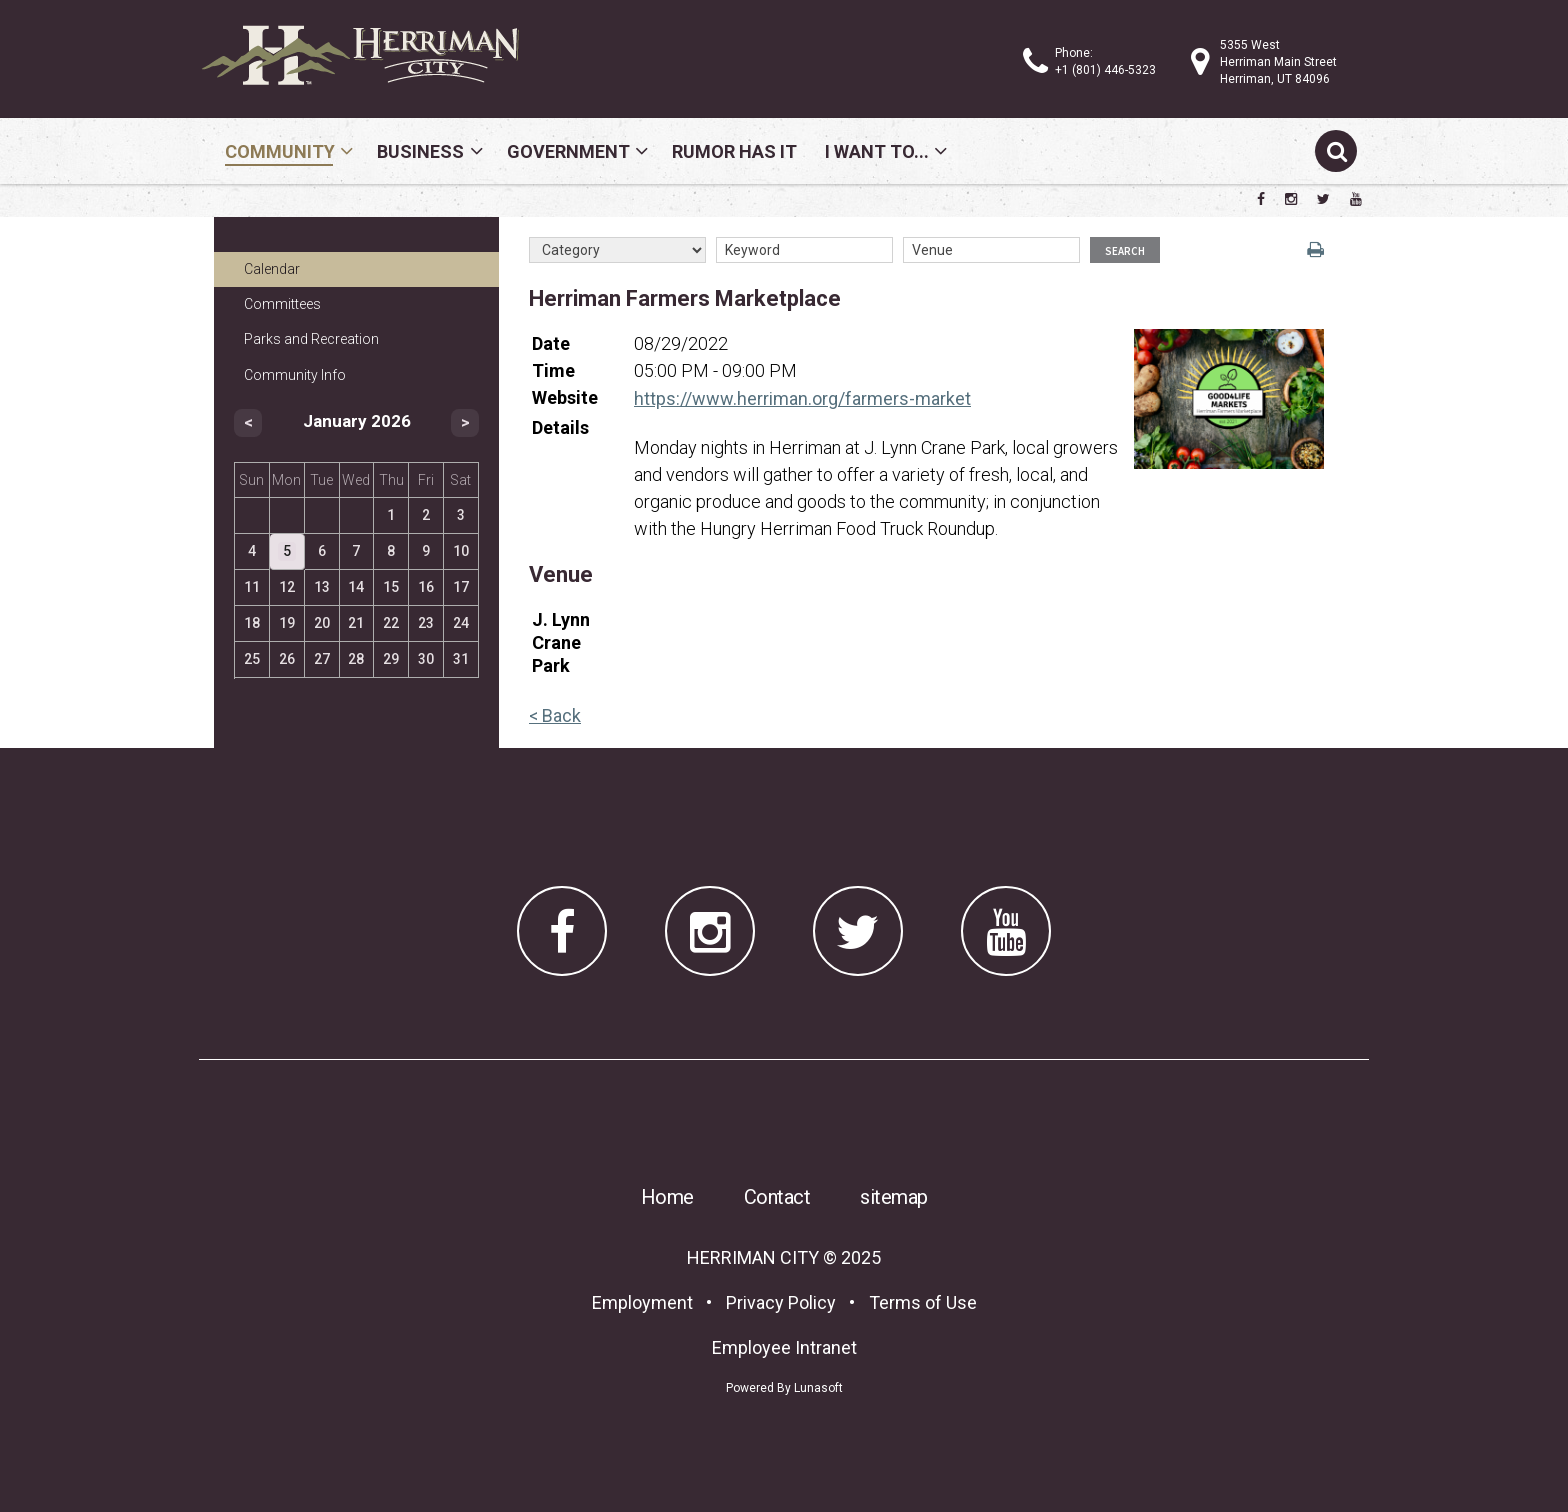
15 (391, 587)
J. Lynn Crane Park (561, 642)
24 (461, 623)
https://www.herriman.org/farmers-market (802, 398)
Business (420, 151)
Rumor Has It (734, 151)
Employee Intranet (784, 1347)
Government (568, 151)
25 (252, 659)
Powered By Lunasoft (784, 1388)
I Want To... (877, 151)
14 (356, 587)
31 (461, 659)
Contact (777, 1197)
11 (252, 587)
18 (252, 623)
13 (322, 587)
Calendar (272, 269)
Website (565, 397)
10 (461, 551)
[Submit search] (1336, 151)
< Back (555, 715)
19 (287, 623)
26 (287, 659)
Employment (642, 1302)
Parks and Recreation (311, 339)
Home (667, 1197)
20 (322, 623)
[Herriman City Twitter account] (1323, 199)
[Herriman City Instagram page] (1291, 199)
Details (560, 427)
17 (461, 587)
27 (322, 659)
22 (391, 623)
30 (426, 659)
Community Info (295, 375)
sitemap (894, 1197)
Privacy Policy (781, 1302)
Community (280, 151)
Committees (282, 304)
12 (287, 587)
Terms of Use (923, 1302)
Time (553, 370)
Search (1125, 251)
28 (356, 659)
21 (356, 623)
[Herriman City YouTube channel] (1356, 199)
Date (551, 343)
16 (426, 587)
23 (426, 623)
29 (391, 659)
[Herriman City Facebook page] (1261, 199)
